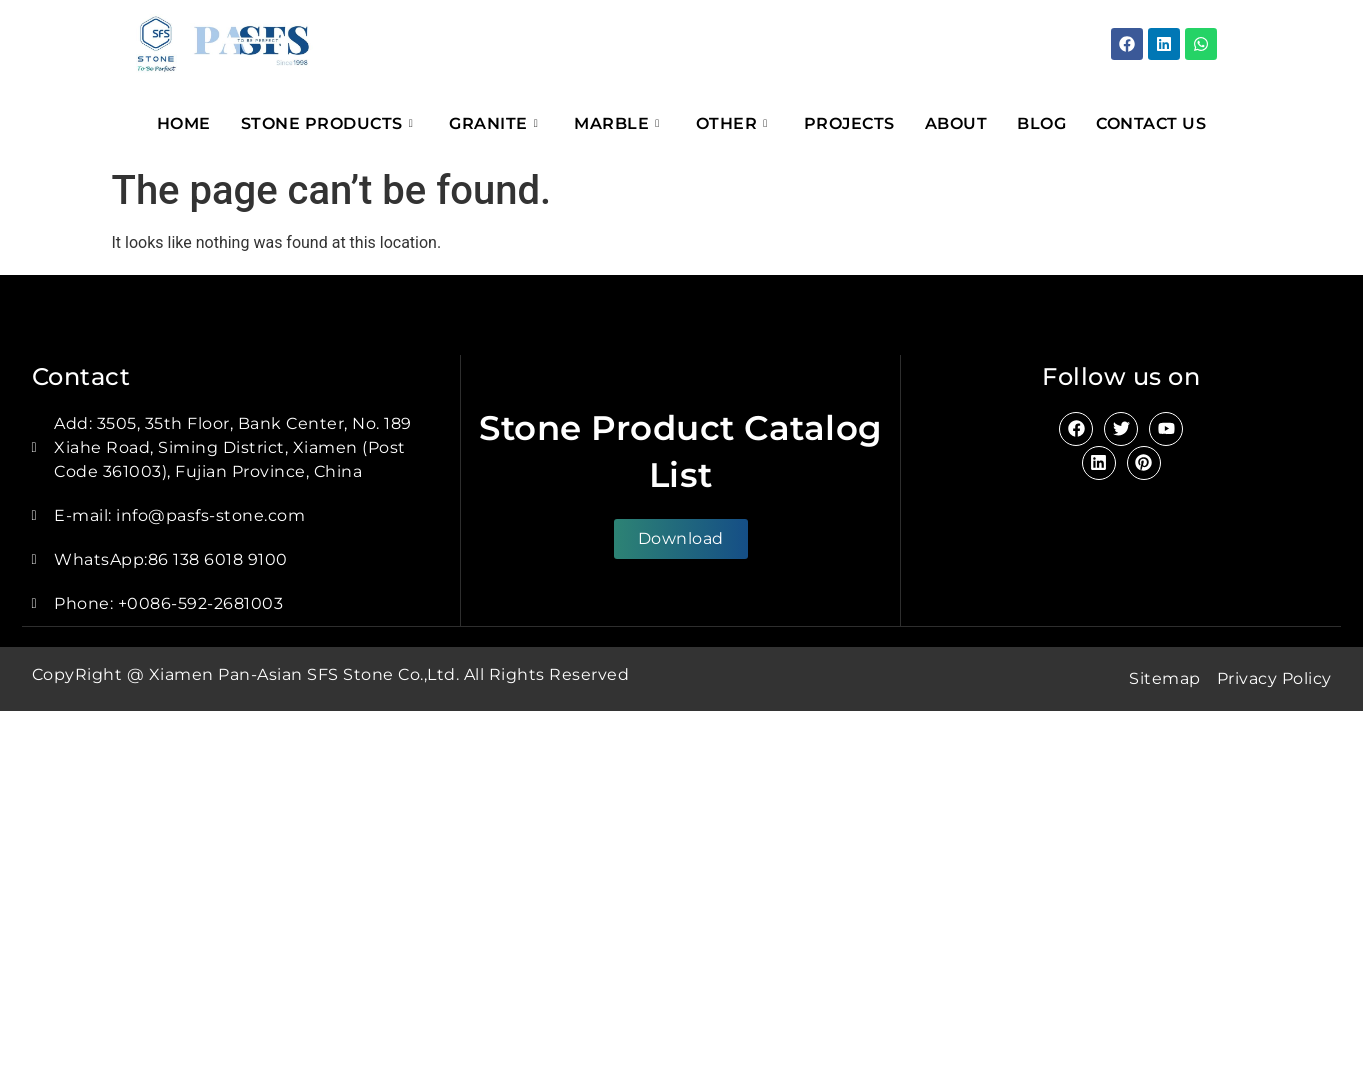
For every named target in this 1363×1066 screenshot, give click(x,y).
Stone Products (327, 123)
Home (184, 123)
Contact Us (1151, 123)
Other (732, 123)
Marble (617, 123)
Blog (1041, 123)
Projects (849, 123)
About (956, 123)
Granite (493, 123)
